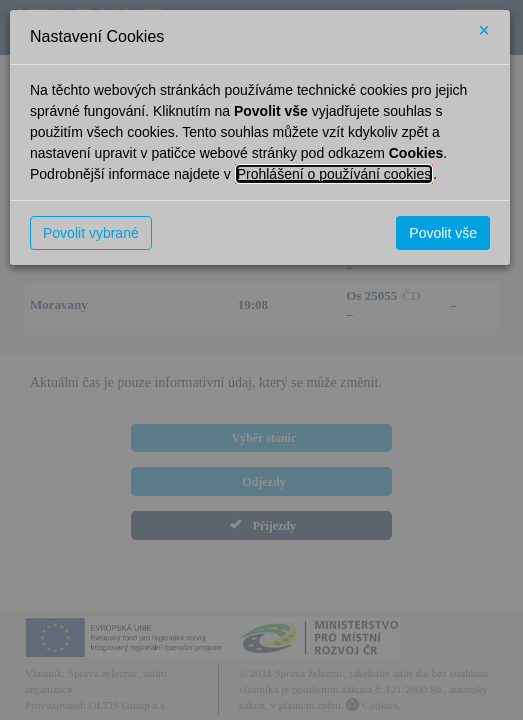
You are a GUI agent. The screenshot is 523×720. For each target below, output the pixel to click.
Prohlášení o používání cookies (334, 174)
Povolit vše (443, 233)
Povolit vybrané (91, 233)
